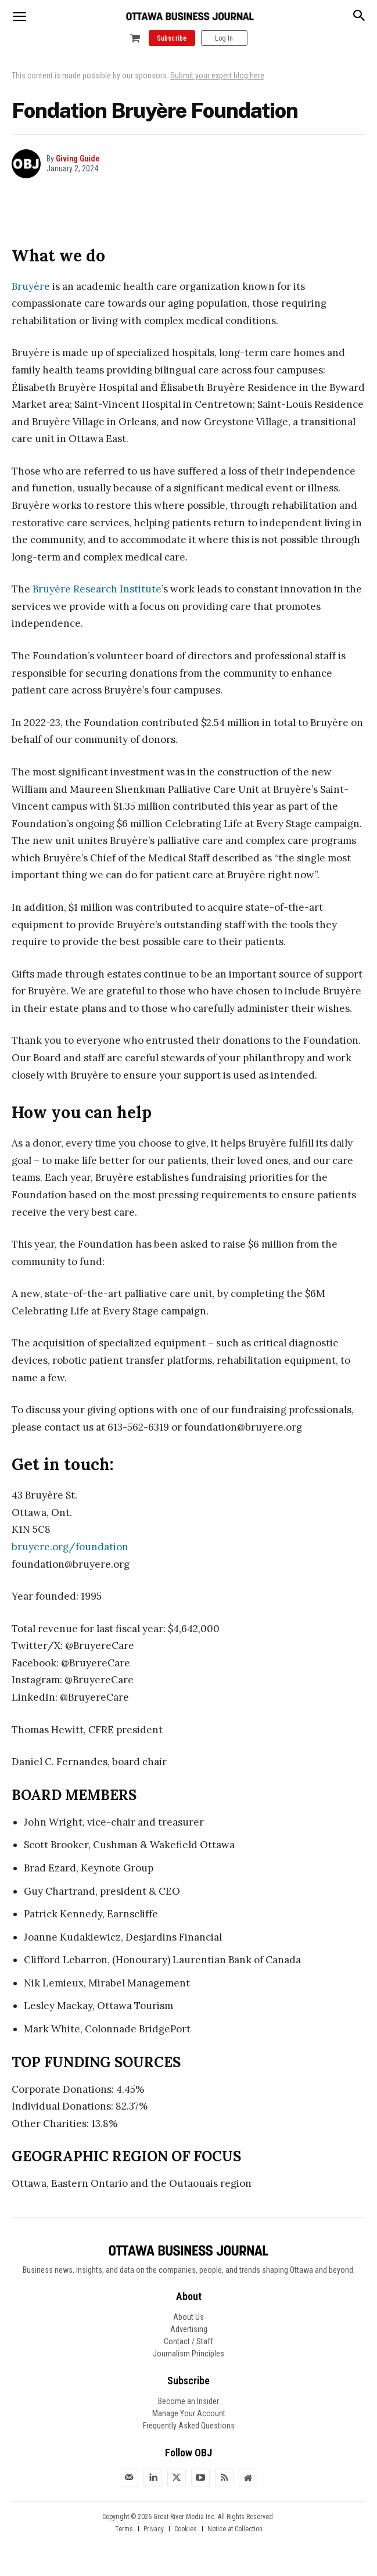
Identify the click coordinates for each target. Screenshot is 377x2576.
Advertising (188, 2329)
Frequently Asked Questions (189, 2425)
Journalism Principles (188, 2353)
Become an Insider (188, 2401)
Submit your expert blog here (217, 75)
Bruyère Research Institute (97, 589)
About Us (188, 2317)
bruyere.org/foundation (70, 1546)
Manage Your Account (188, 2413)
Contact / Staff (188, 2341)
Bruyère (31, 286)
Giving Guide (77, 158)
